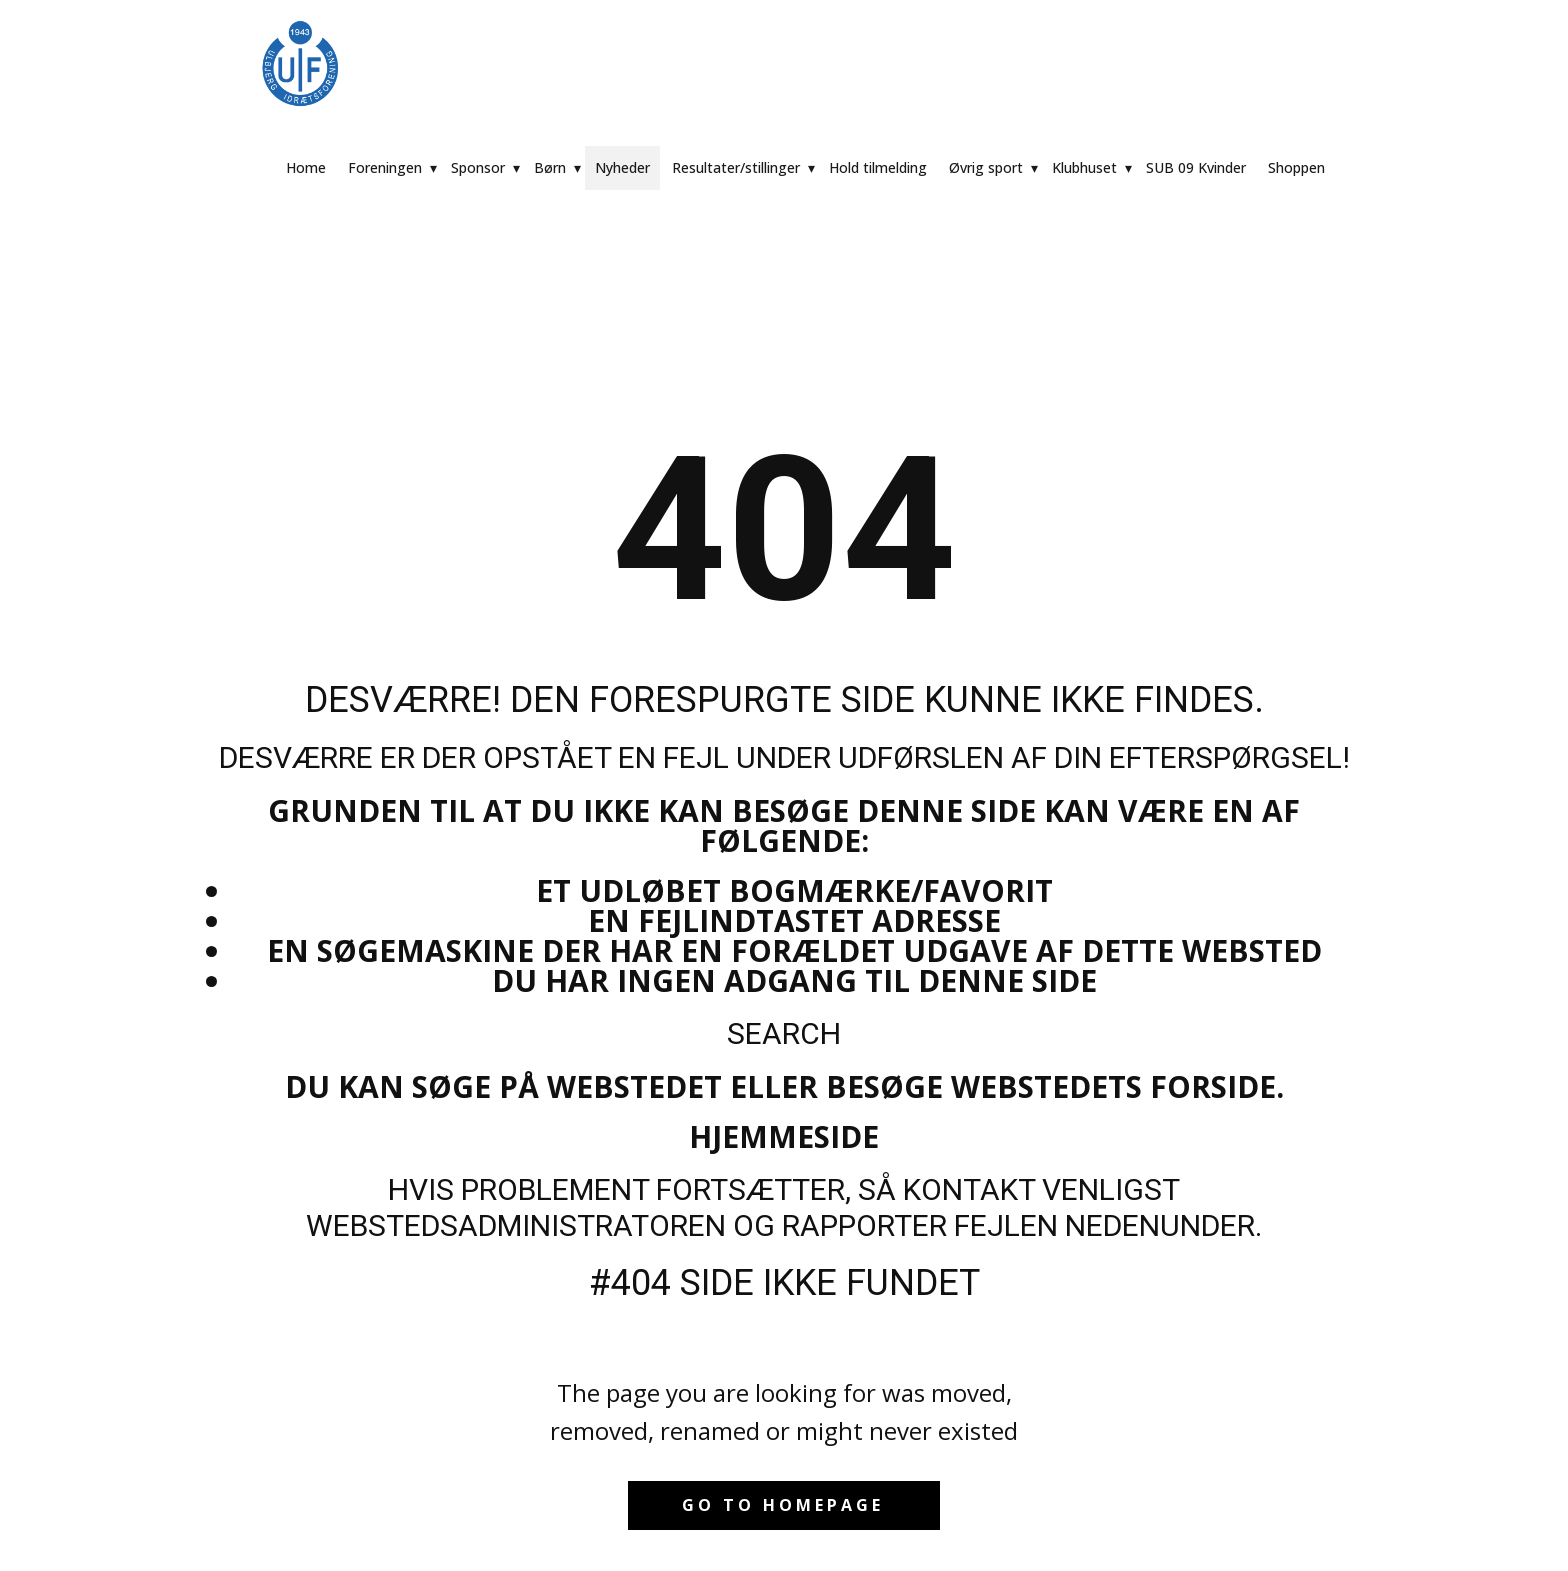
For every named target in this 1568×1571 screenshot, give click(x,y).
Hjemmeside (784, 1136)
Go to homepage (783, 1505)
